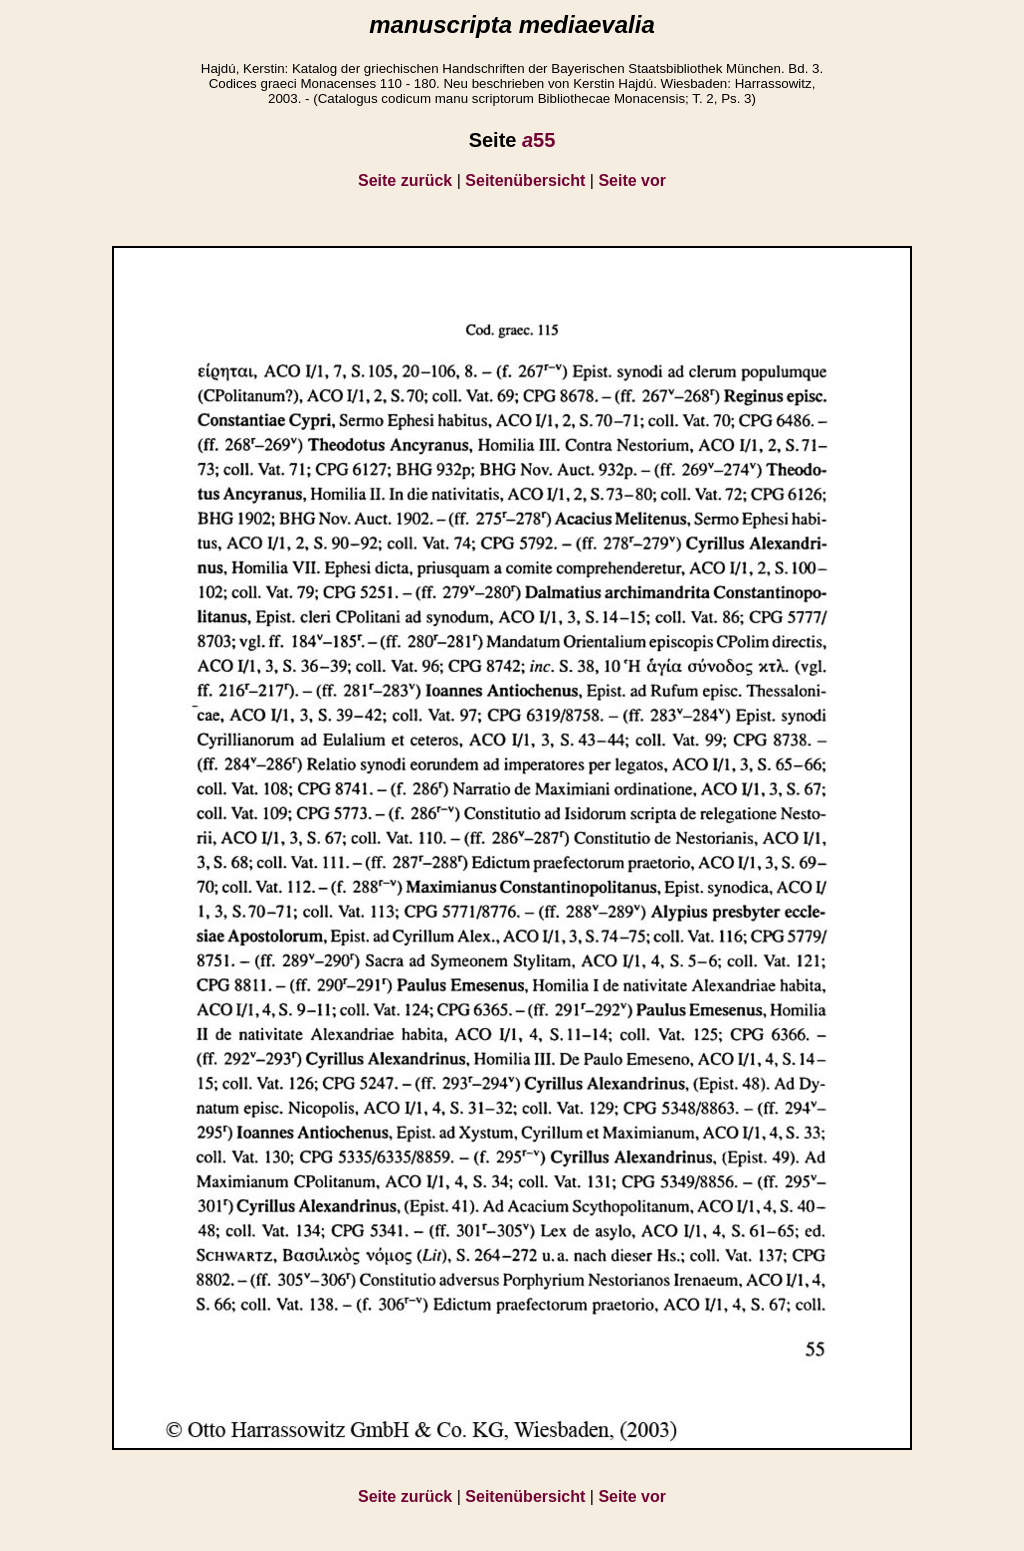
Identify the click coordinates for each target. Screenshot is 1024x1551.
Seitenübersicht (525, 180)
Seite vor (632, 180)
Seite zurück (405, 180)
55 (538, 140)
